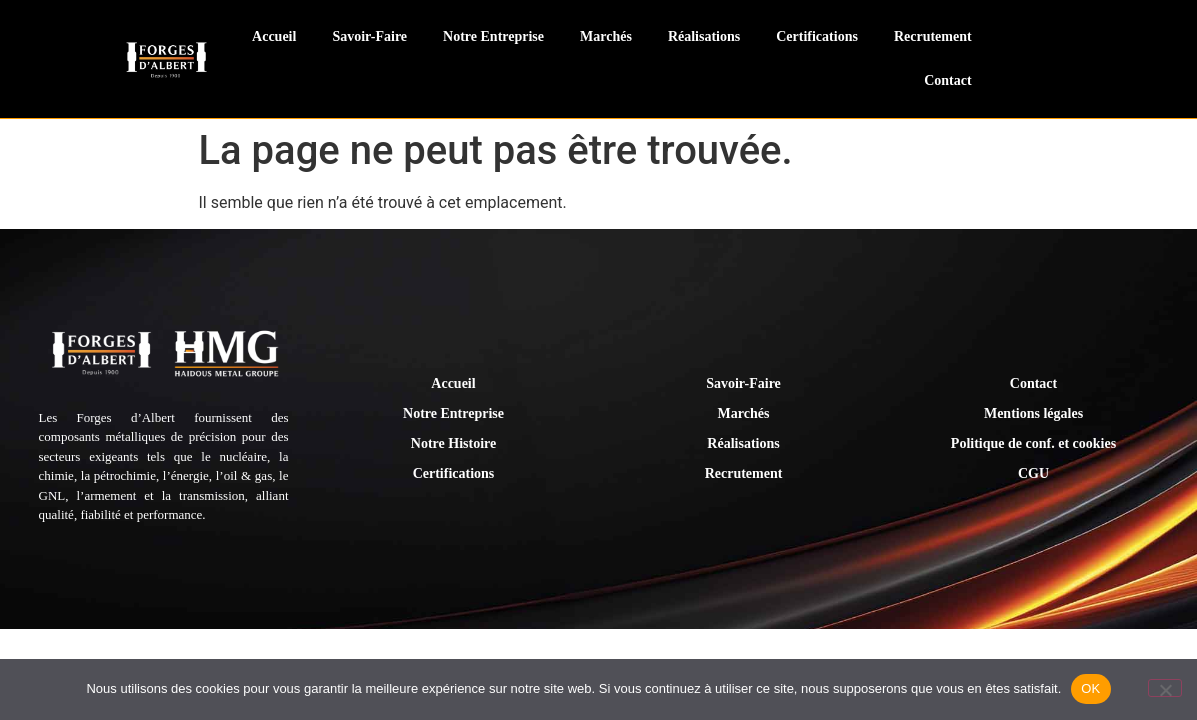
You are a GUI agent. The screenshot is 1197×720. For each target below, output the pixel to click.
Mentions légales (1033, 413)
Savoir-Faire (369, 36)
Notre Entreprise (493, 36)
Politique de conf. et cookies (1033, 443)
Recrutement (933, 36)
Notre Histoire (453, 443)
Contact (947, 80)
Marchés (606, 36)
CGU (1033, 473)
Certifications (817, 36)
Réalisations (704, 36)
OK (1090, 688)
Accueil (274, 36)
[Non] (1165, 688)
